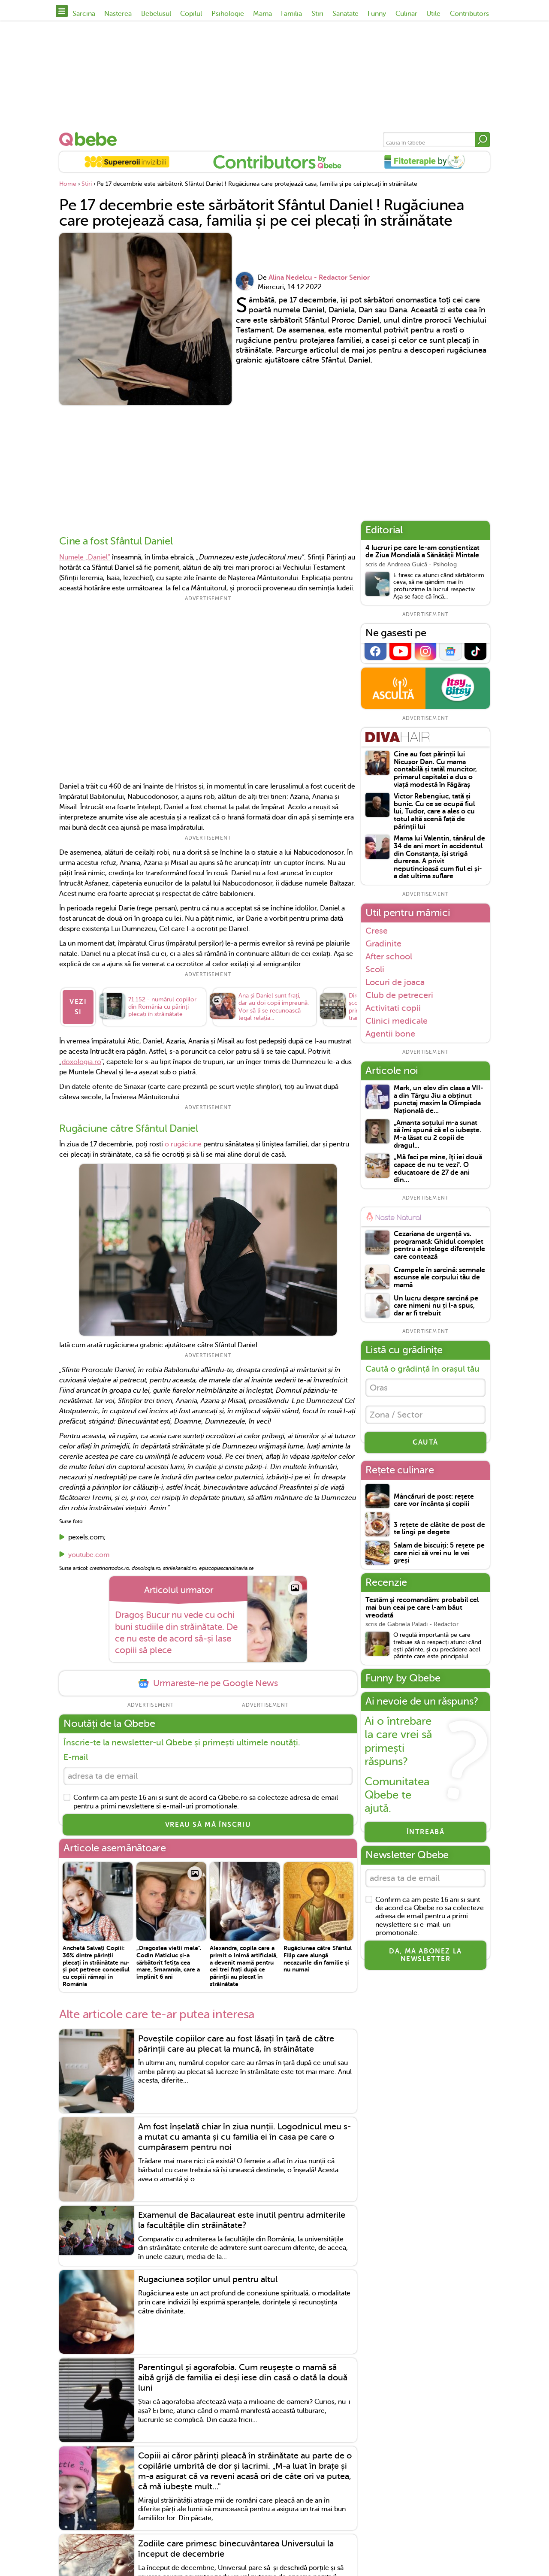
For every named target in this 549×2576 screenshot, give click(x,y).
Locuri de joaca (395, 982)
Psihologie (227, 14)
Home (67, 184)
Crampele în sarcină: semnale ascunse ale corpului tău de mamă (439, 1278)
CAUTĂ (425, 1442)
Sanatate (345, 14)
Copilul (191, 14)
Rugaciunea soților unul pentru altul (208, 2279)
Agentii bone (390, 1034)
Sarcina (83, 14)
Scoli (374, 969)
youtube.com (88, 1555)
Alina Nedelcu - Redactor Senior (319, 277)
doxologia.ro (81, 1062)
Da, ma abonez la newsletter (425, 1955)
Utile (433, 14)
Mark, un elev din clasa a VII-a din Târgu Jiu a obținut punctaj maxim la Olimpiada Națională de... (438, 1100)
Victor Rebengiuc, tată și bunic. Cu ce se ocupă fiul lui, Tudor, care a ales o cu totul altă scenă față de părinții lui (434, 811)
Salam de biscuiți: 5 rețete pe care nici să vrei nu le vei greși (439, 1553)
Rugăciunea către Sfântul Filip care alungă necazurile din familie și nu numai (318, 1958)
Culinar (406, 14)
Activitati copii (393, 1008)
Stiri (317, 14)
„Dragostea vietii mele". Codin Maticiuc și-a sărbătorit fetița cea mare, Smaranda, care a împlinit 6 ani (168, 1962)
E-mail (75, 1757)
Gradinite (383, 943)
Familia (291, 14)
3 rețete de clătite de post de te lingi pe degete (439, 1528)
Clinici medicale (396, 1020)
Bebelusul (156, 14)
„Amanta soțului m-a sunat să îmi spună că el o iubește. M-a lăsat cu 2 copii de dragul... (437, 1134)
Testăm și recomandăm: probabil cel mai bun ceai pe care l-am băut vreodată (422, 1607)
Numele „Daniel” (84, 557)
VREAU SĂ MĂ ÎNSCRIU (208, 1825)
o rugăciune (183, 1144)
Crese (376, 930)
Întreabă (426, 1832)
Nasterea (118, 14)
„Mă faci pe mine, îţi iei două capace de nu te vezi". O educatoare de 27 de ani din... (438, 1169)
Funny (377, 14)
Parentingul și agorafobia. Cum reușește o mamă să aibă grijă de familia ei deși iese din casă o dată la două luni (242, 2377)
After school (388, 956)
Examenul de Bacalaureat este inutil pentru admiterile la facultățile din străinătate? (241, 2220)
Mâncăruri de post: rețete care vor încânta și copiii (434, 1500)
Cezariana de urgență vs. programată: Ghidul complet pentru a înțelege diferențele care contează (439, 1246)
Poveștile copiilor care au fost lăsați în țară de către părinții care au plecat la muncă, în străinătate (236, 2044)
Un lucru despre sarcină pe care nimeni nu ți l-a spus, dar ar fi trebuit (436, 1306)
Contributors (469, 14)
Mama (262, 14)
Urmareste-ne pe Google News (208, 1683)
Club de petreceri (399, 995)
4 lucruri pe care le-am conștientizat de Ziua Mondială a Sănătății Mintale (422, 551)
